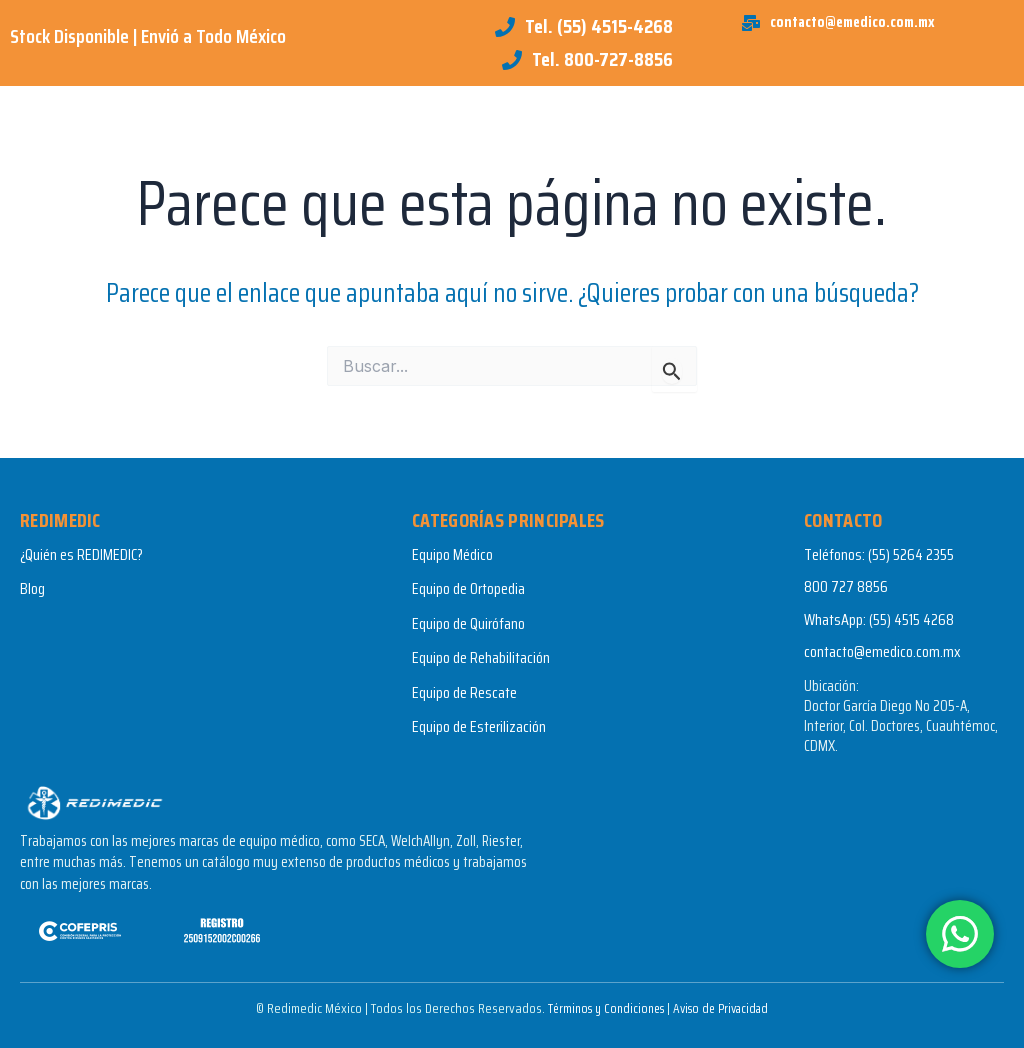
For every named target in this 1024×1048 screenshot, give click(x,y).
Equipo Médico (452, 554)
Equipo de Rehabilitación (481, 657)
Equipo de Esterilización (479, 726)
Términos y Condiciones (601, 1008)
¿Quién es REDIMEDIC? (81, 554)
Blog (32, 588)
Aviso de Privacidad (725, 1008)
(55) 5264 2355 (911, 554)
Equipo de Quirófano (468, 623)
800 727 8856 (846, 586)
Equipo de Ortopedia (468, 588)
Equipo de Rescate (464, 692)
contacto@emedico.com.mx (882, 651)
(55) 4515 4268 (911, 619)
